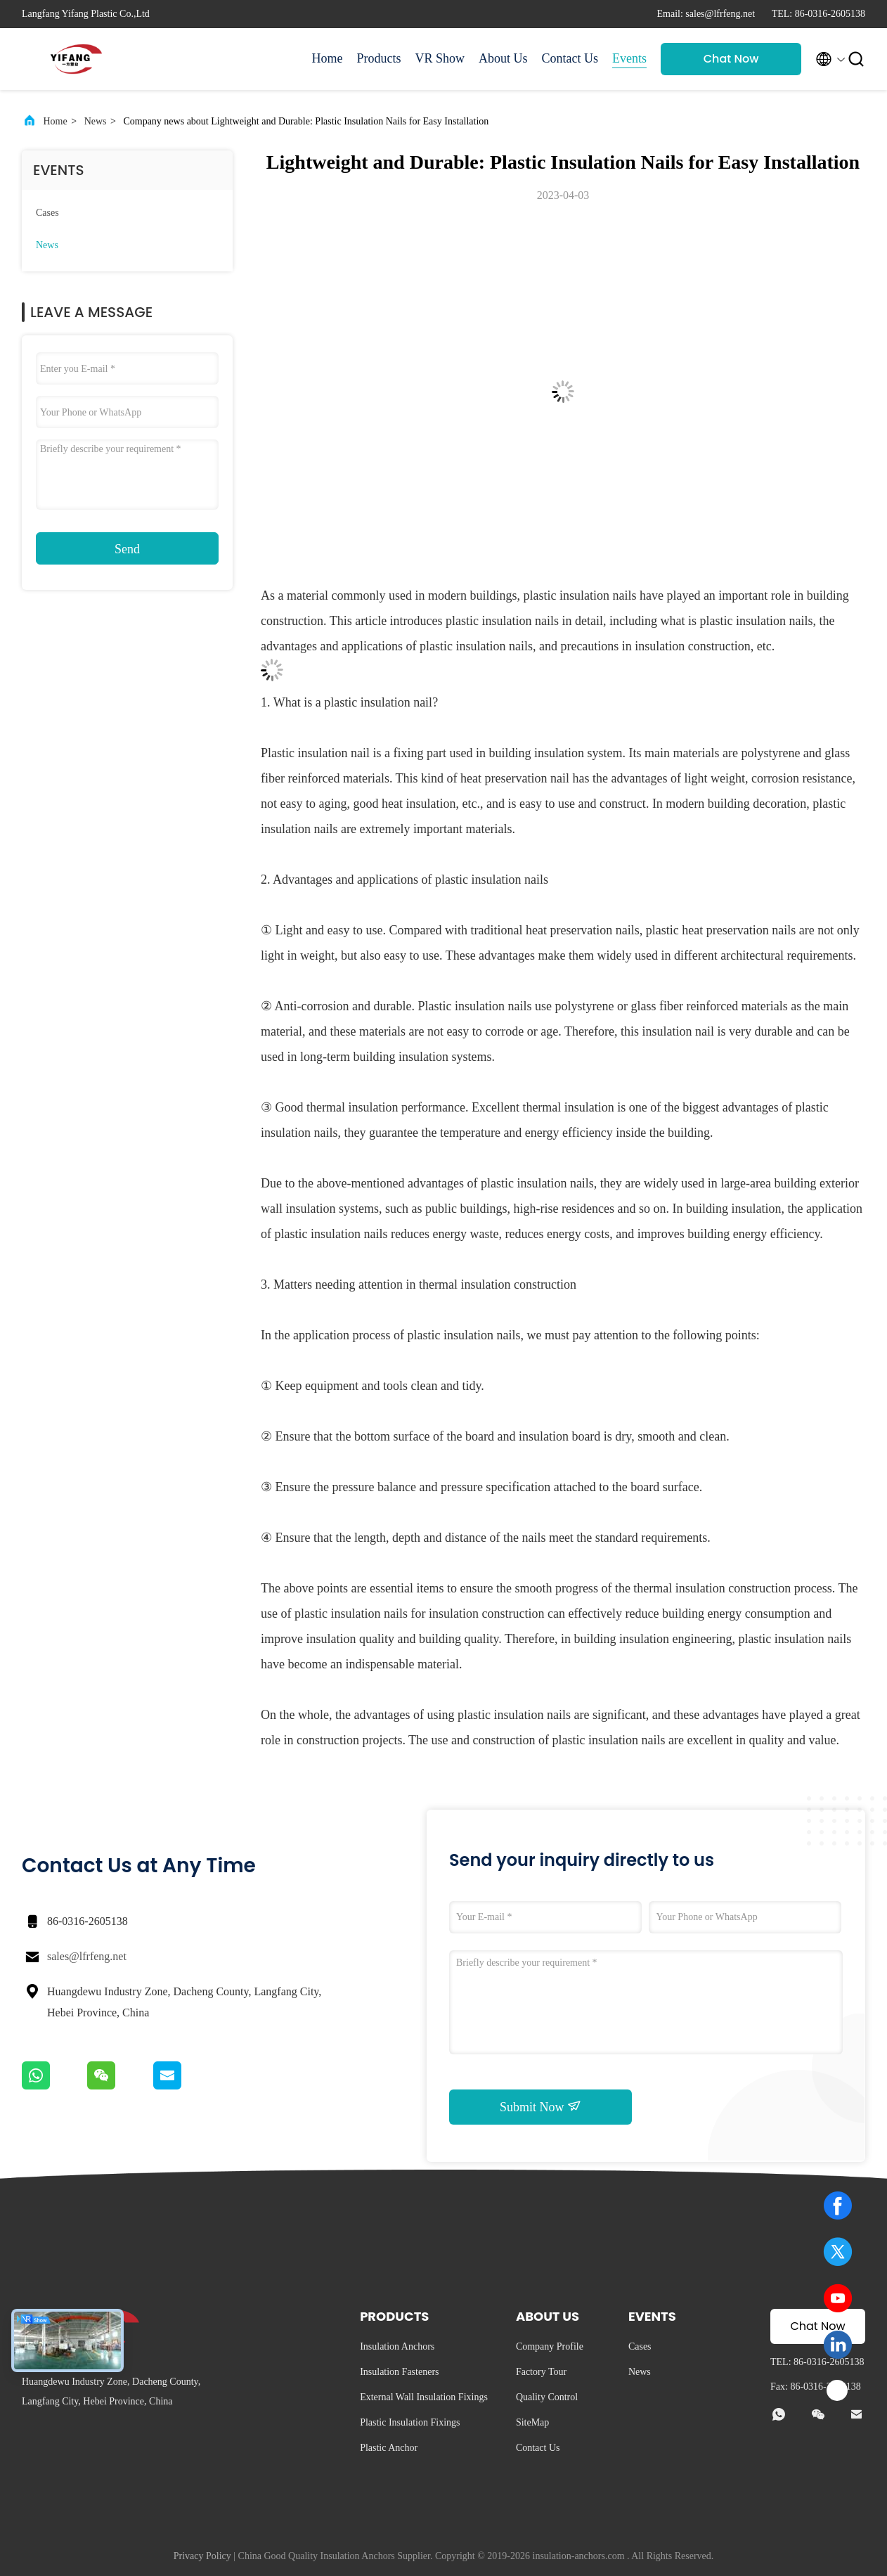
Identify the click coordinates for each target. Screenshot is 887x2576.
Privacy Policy (202, 2556)
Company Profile (549, 2346)
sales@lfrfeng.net (87, 1956)
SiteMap (532, 2422)
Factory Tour (541, 2371)
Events (629, 58)
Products (378, 58)
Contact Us (570, 58)
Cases (47, 212)
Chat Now (731, 59)
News (95, 121)
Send (127, 549)
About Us (503, 58)
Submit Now (540, 2106)
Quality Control (547, 2397)
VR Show (440, 58)
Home (326, 58)
